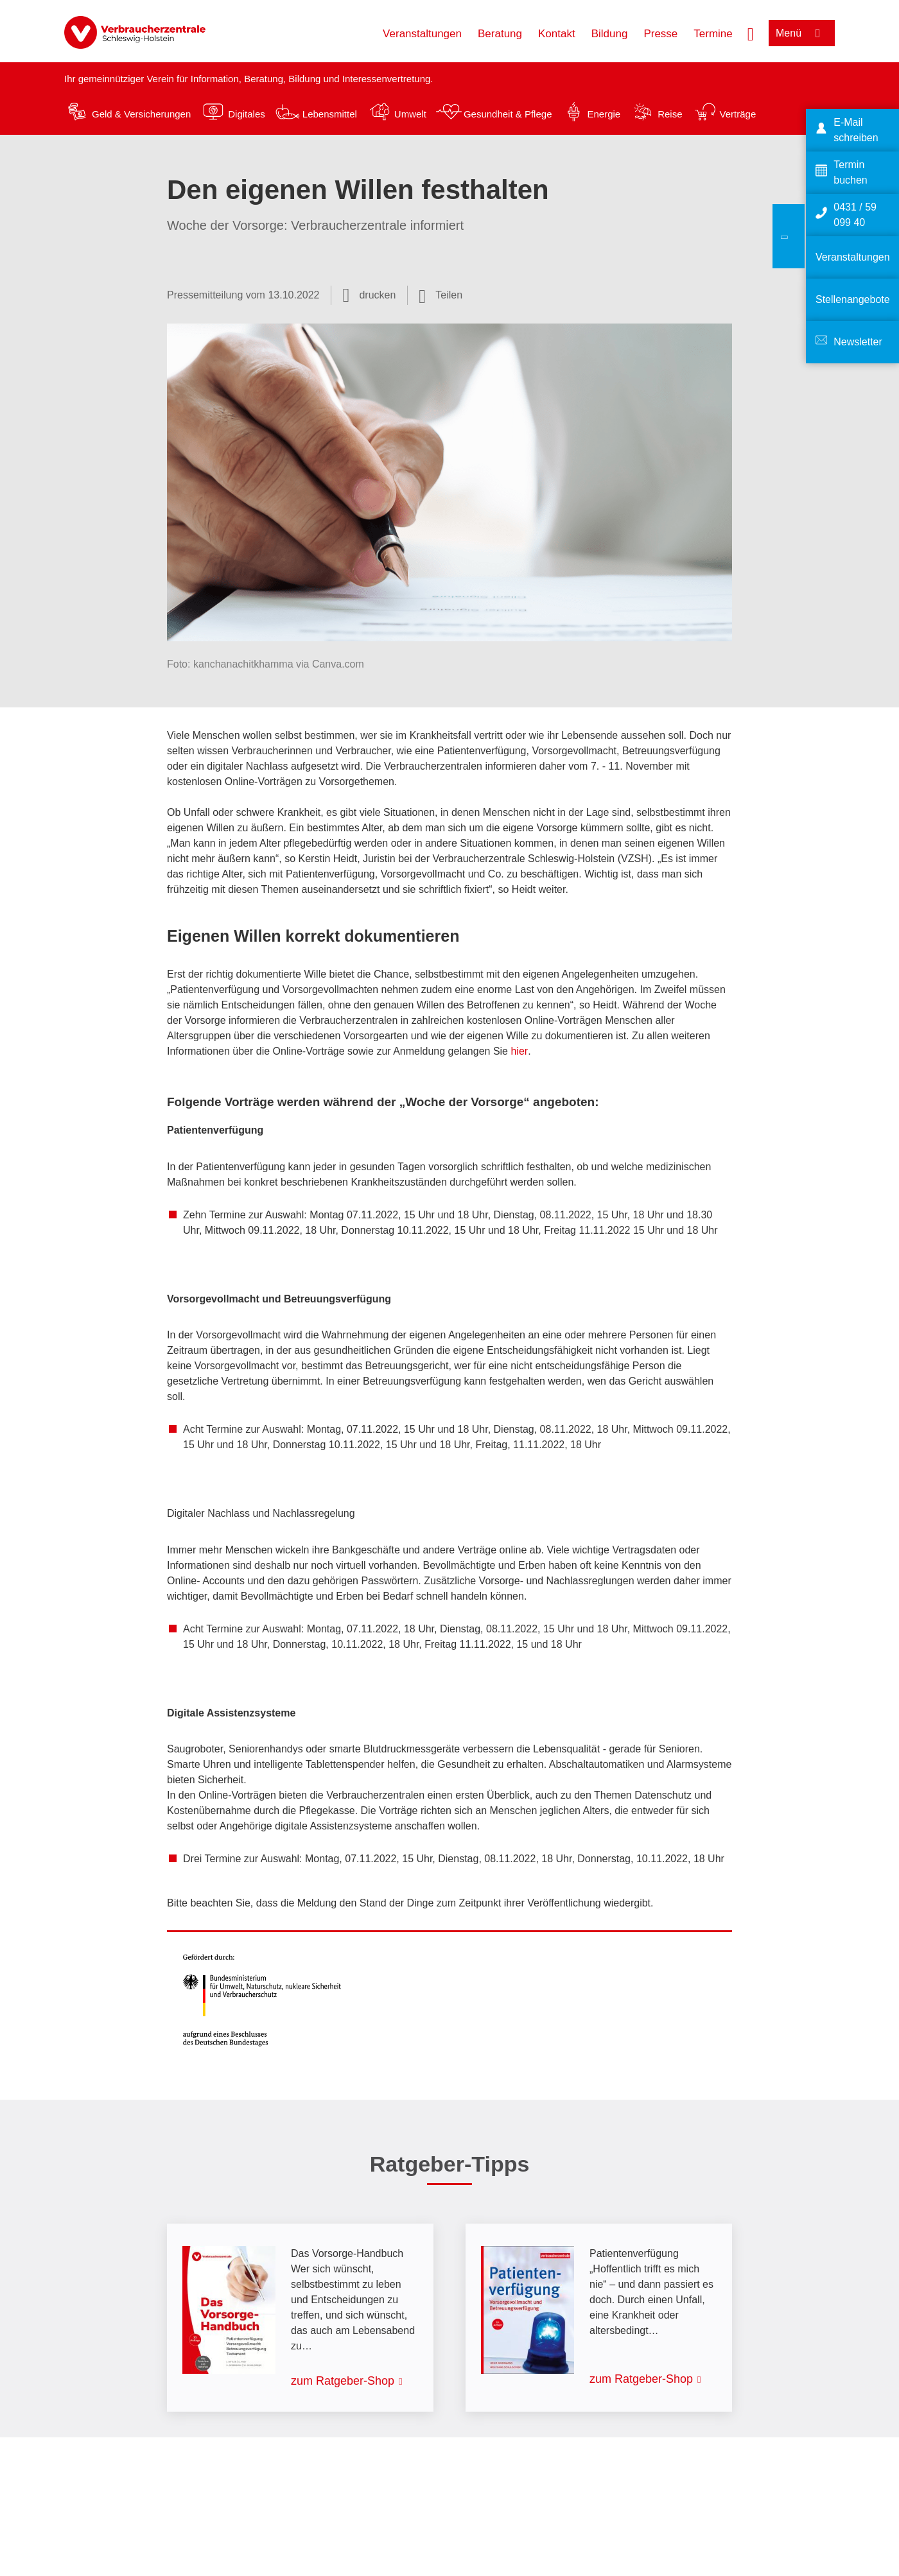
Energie (603, 113)
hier (519, 1051)
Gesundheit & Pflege (508, 113)
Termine (713, 34)
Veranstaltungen (422, 34)
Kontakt (556, 34)
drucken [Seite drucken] (377, 295)
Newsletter (858, 341)
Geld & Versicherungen (141, 113)
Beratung (500, 34)
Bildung (609, 34)
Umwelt (410, 113)
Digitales (246, 113)
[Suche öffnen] (750, 32)
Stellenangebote (853, 299)
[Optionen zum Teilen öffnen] (440, 295)
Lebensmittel (329, 113)
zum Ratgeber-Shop (342, 2380)
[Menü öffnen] (802, 33)
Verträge (738, 113)
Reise (670, 113)
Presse (660, 34)
